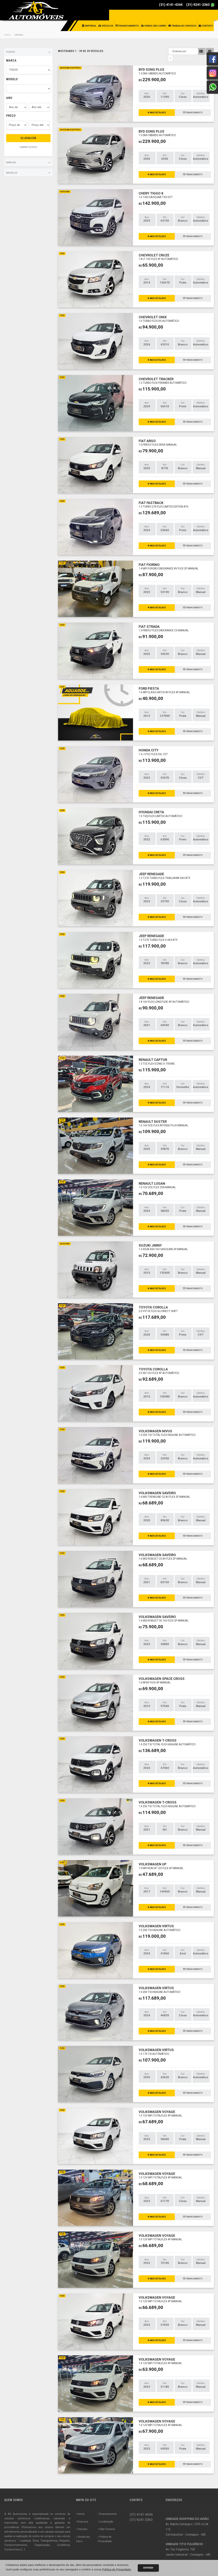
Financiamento (127, 25)
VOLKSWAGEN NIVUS (167, 1425)
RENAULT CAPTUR (157, 1054)
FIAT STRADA (164, 621)
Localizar (28, 138)
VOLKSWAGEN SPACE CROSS (162, 1673)
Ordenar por (171, 51)
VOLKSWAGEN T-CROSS (167, 1735)
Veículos (105, 25)
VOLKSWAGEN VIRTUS (159, 1920)
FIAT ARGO (158, 435)
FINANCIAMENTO (193, 105)
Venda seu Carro (153, 25)
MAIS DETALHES (157, 105)
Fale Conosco (106, 2522)
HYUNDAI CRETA (160, 806)
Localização (105, 2514)
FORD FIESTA (164, 683)
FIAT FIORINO (169, 559)
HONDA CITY (153, 745)
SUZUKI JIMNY (163, 1240)
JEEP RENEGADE (164, 868)
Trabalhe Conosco (182, 25)
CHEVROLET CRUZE (158, 250)
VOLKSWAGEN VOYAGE (160, 2106)
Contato (206, 25)
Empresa (89, 25)
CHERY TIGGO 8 (156, 188)
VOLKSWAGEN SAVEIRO (164, 1487)
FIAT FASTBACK (163, 497)
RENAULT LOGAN (157, 1178)
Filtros (28, 52)
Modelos (28, 172)
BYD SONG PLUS (157, 64)
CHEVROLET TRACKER (163, 373)
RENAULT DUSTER (163, 1116)
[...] (23, 2542)
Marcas (28, 162)
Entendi (148, 2567)
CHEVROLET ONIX (159, 311)
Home (7, 34)
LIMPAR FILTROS (28, 147)
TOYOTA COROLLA (158, 1302)
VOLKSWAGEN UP (161, 1859)
